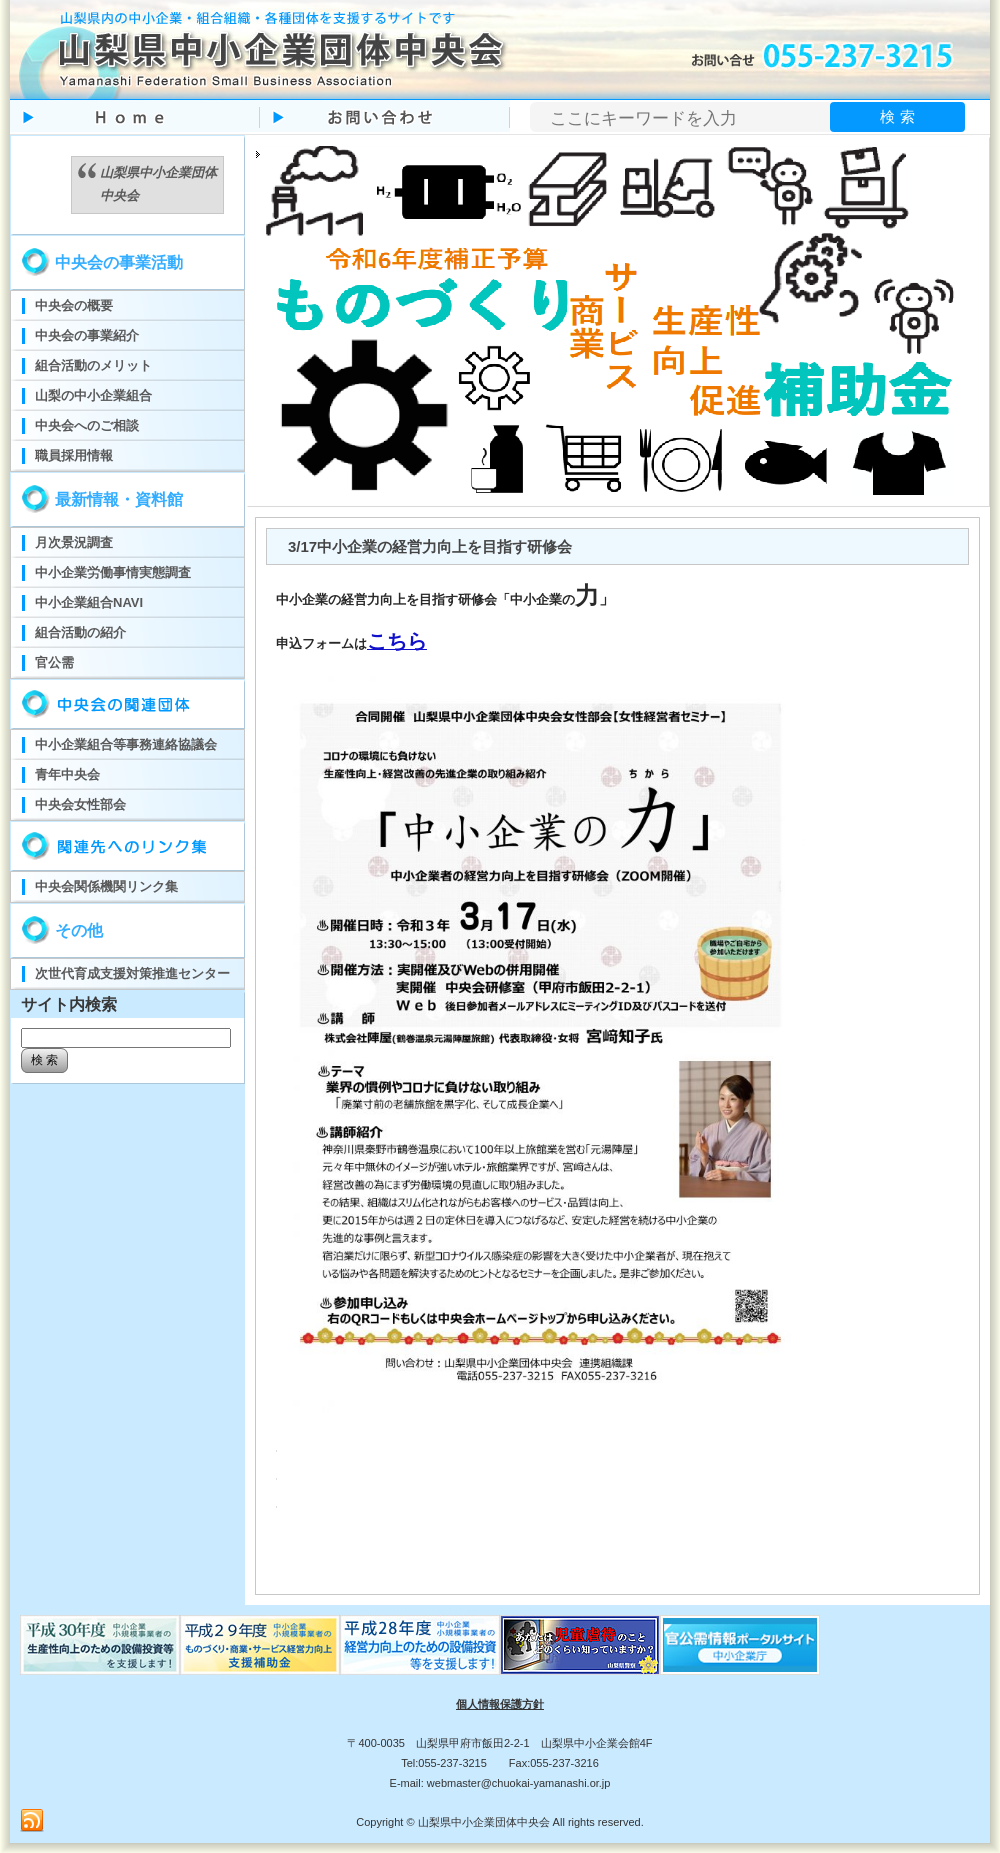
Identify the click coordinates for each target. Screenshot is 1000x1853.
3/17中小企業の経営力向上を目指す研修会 (430, 546)
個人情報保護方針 (500, 1704)
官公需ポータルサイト (740, 1645)
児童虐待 (580, 1645)
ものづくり (100, 1645)
